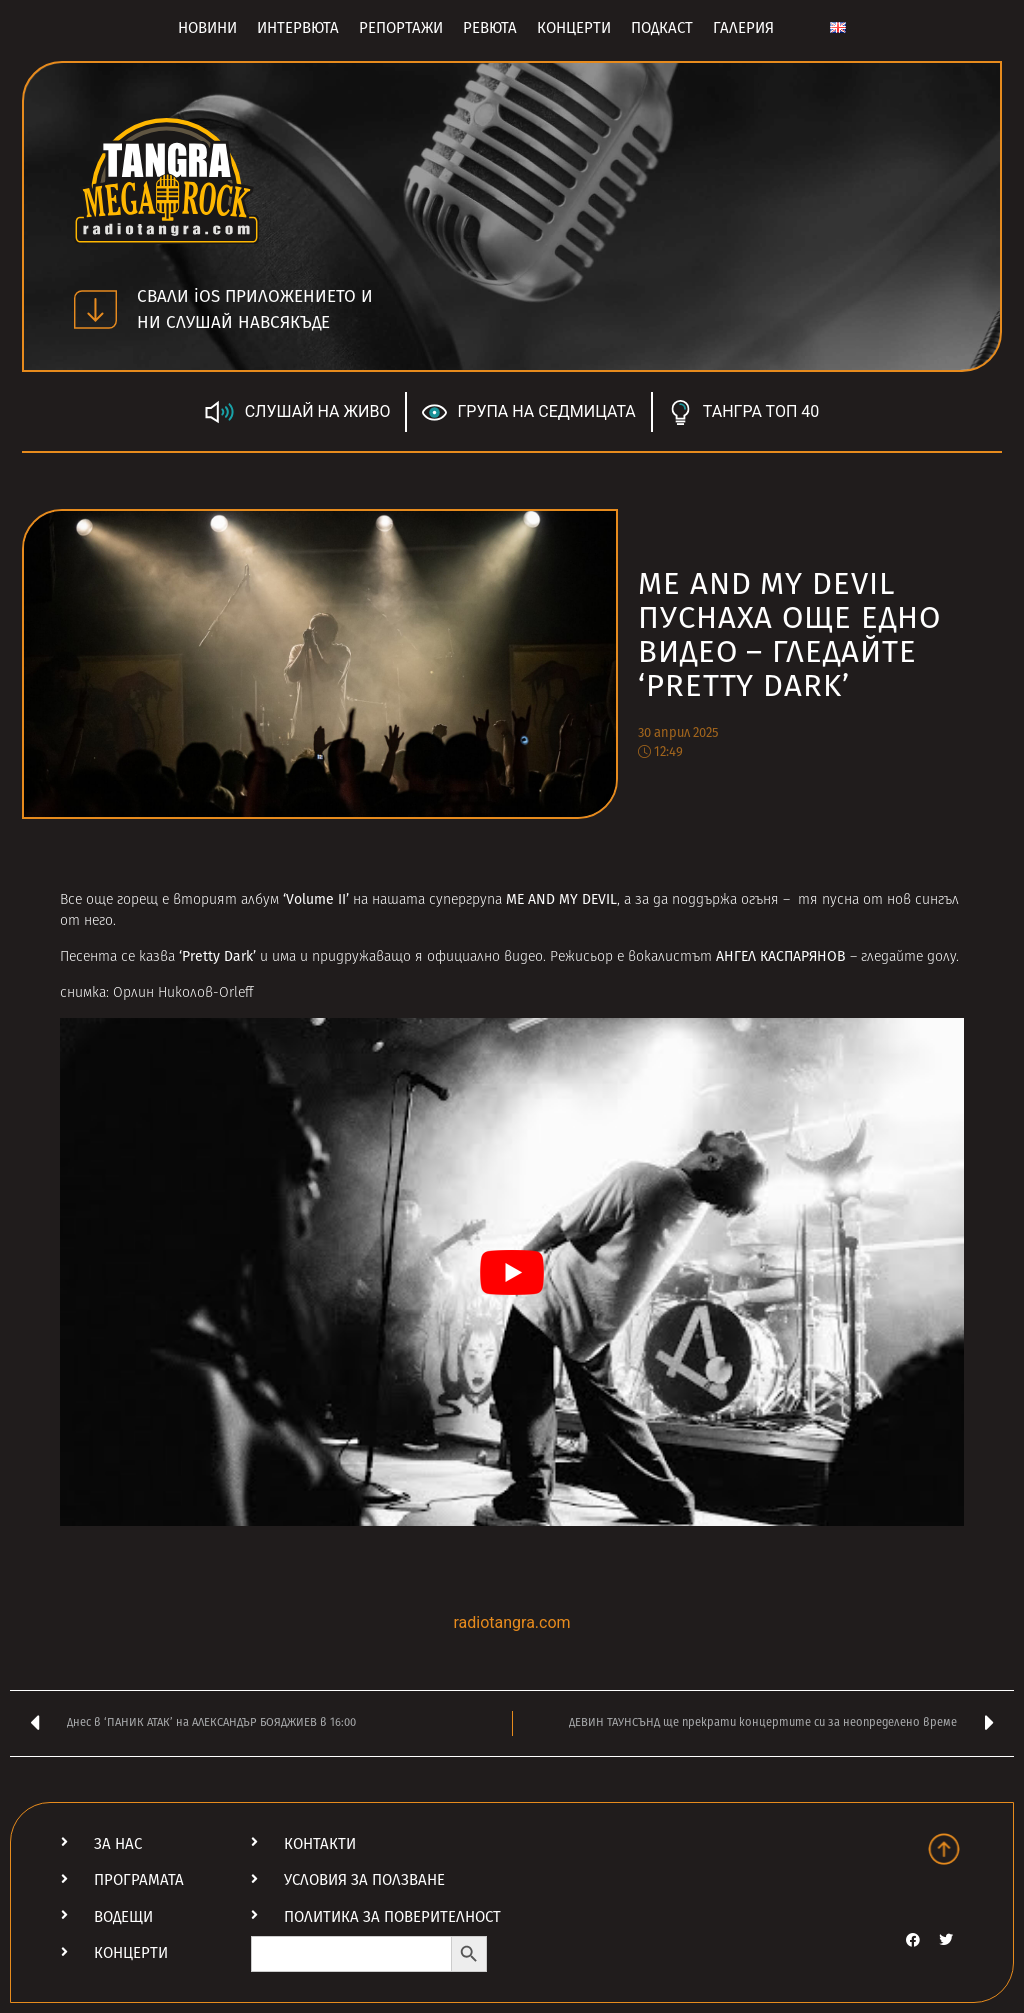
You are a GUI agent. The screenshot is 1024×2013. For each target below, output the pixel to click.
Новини (207, 28)
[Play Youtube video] (512, 1272)
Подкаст (662, 28)
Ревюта (490, 28)
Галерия (743, 28)
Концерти (574, 28)
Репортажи (401, 28)
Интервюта (298, 28)
